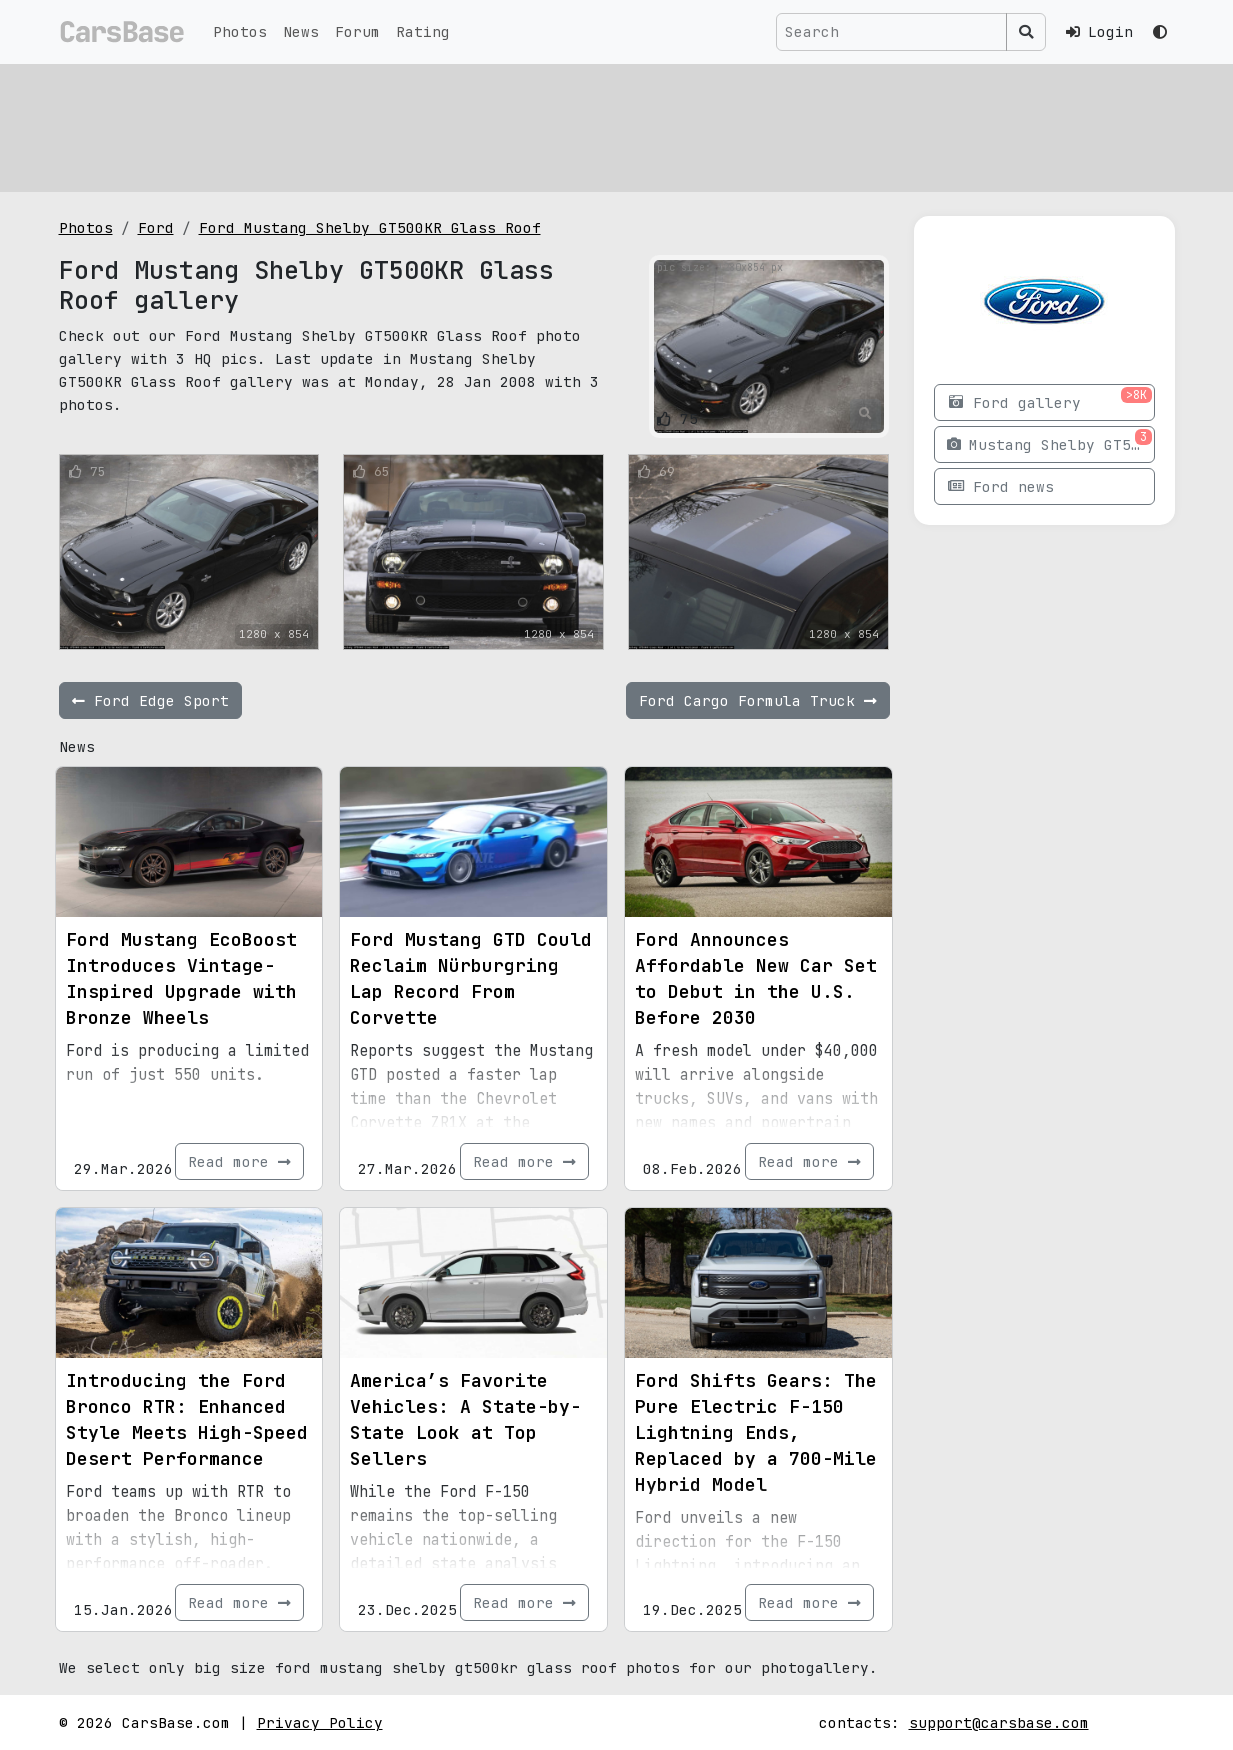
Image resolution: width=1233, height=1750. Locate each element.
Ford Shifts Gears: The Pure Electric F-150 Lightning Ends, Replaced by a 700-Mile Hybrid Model (756, 1432)
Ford (156, 227)
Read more (239, 1161)
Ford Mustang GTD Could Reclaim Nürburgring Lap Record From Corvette (471, 978)
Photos (240, 31)
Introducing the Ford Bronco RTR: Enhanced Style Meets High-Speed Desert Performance (187, 1419)
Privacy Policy (320, 1722)
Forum (357, 31)
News (301, 31)
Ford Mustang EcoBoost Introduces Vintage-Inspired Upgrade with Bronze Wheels (181, 978)
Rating (423, 31)
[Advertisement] (617, 125)
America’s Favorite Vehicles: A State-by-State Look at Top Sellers (465, 1419)
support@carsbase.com (999, 1722)
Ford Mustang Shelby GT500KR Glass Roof (370, 227)
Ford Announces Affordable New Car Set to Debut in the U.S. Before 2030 (756, 978)
